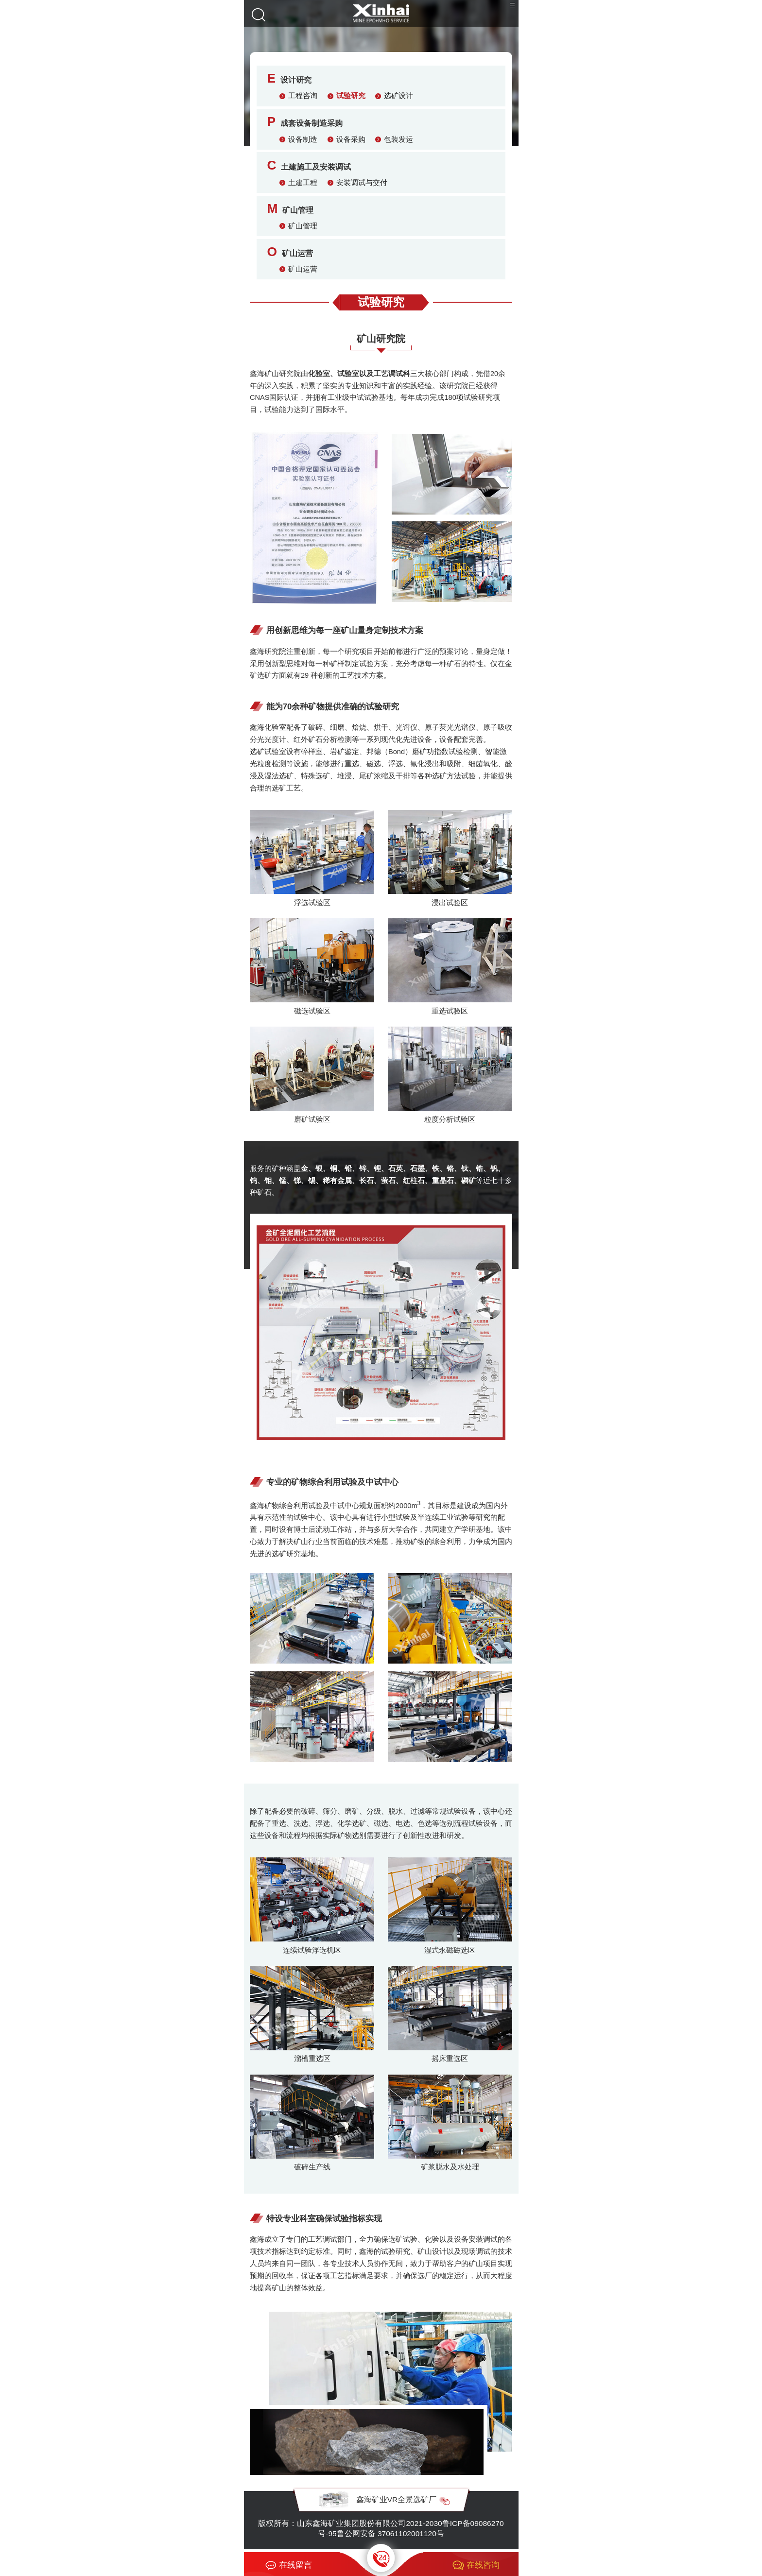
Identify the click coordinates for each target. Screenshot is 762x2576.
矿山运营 (302, 269)
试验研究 (350, 96)
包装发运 (398, 139)
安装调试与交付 (361, 183)
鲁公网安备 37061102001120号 (390, 2533)
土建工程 (302, 183)
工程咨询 (302, 96)
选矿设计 (398, 96)
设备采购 (350, 139)
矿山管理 (302, 226)
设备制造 (302, 139)
